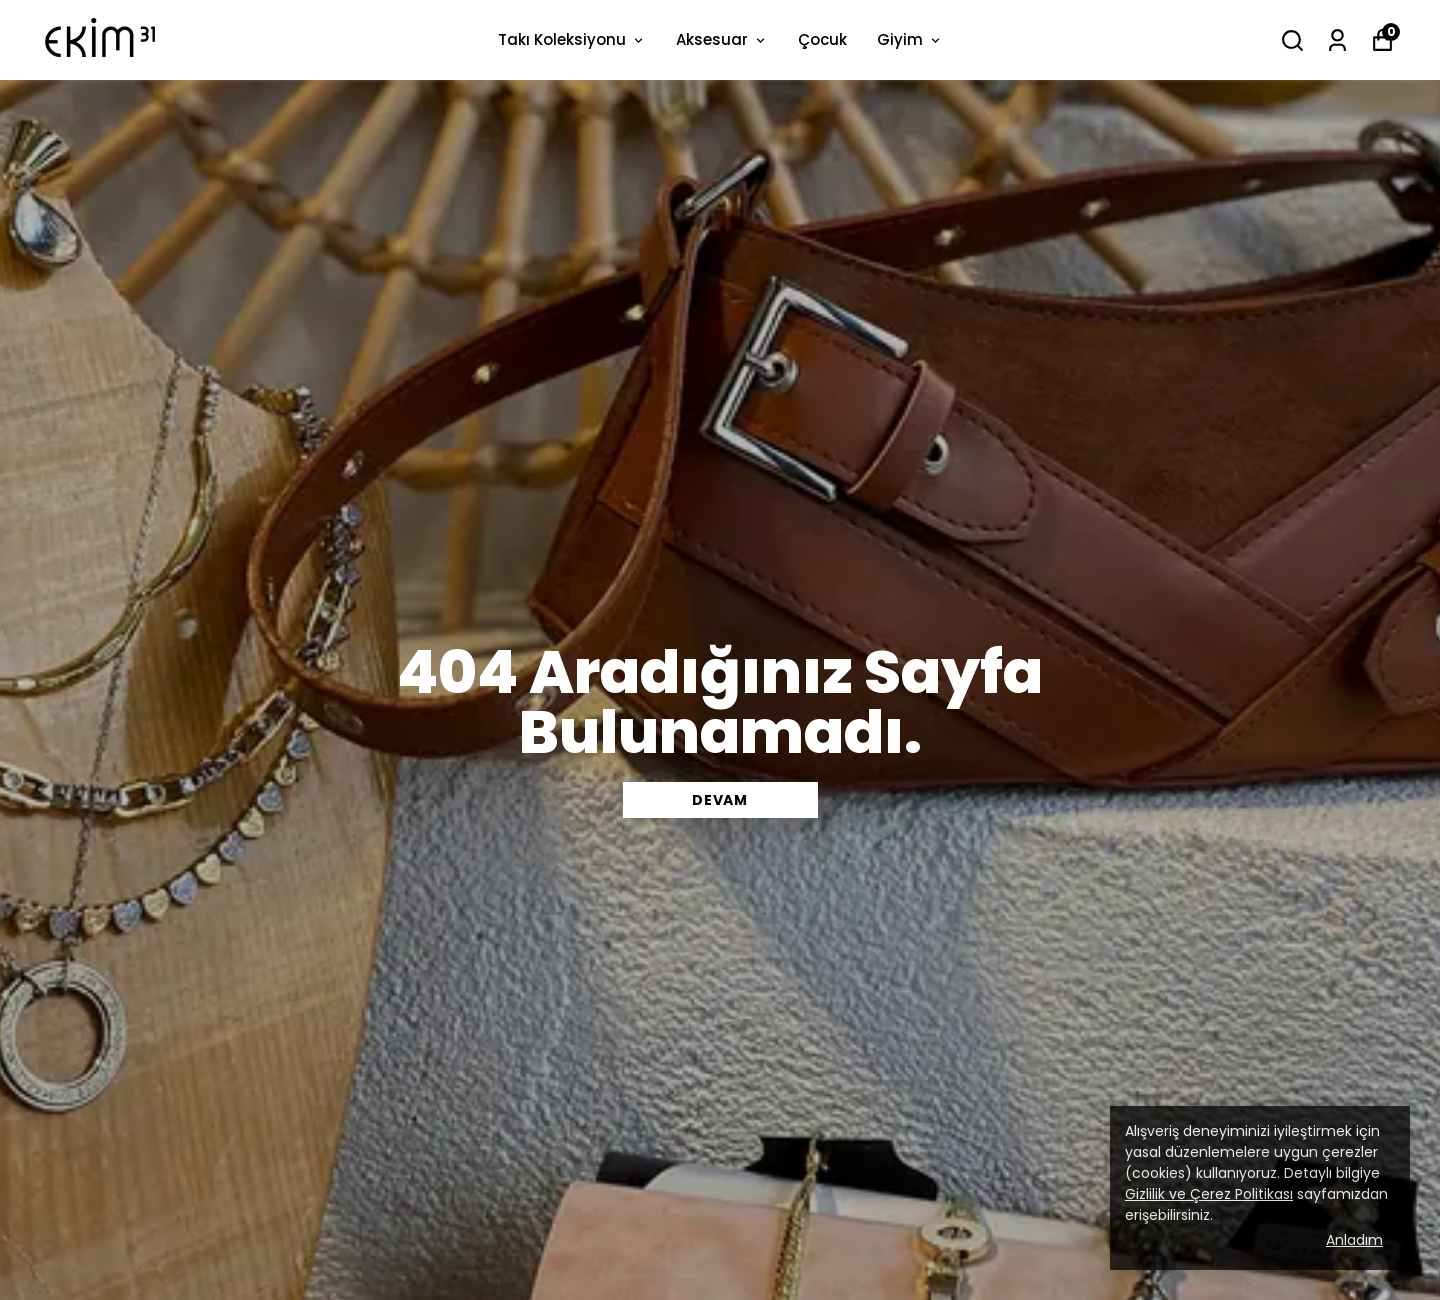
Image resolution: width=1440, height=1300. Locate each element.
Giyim (910, 39)
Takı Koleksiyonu (572, 39)
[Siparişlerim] (1337, 40)
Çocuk (822, 39)
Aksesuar (722, 39)
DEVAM (720, 800)
